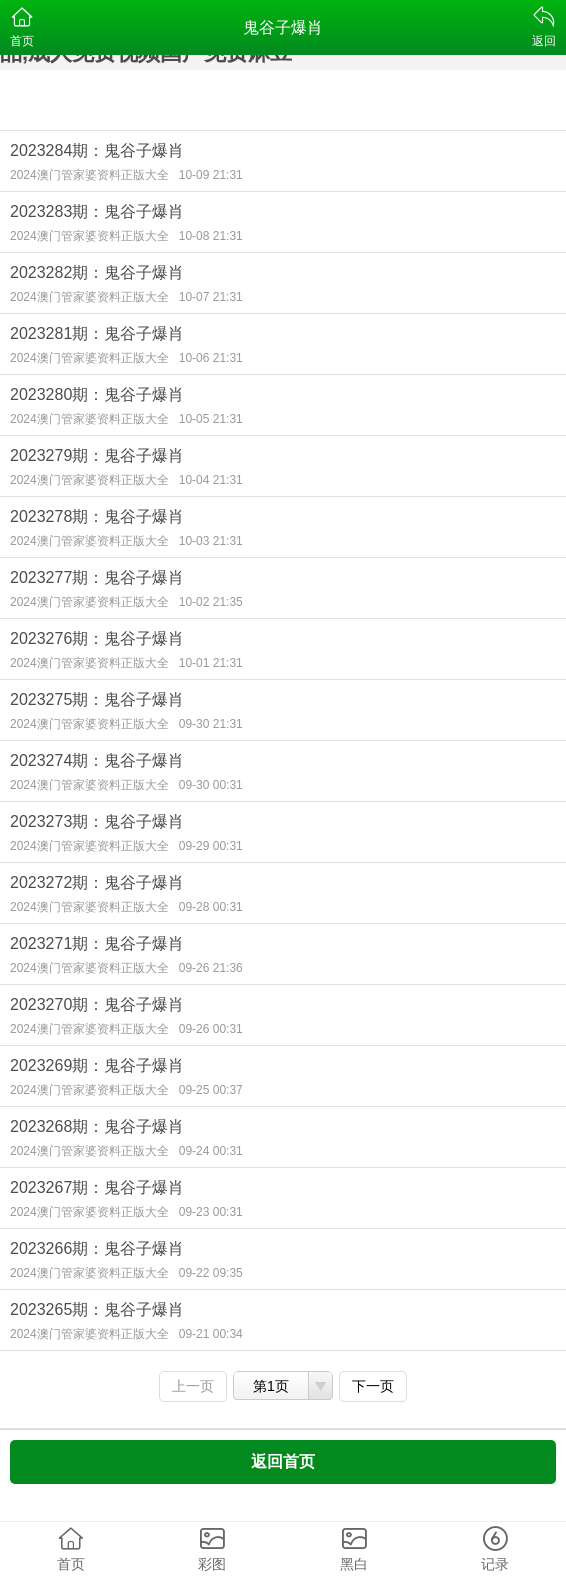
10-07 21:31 (211, 297)
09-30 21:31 (211, 724)
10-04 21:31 (211, 480)
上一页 (193, 1386)
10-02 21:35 (211, 602)
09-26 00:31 (211, 1029)
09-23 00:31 (211, 1212)
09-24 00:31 (211, 1151)
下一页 (373, 1386)
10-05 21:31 (211, 419)
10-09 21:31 (211, 175)
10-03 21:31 (211, 541)
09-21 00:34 (211, 1334)
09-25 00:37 (211, 1090)
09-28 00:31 (211, 907)
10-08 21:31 (211, 236)
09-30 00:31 (211, 785)
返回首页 (283, 1461)
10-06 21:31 (211, 358)
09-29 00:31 (211, 846)
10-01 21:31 (211, 663)
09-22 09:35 (211, 1273)
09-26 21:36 (211, 968)
